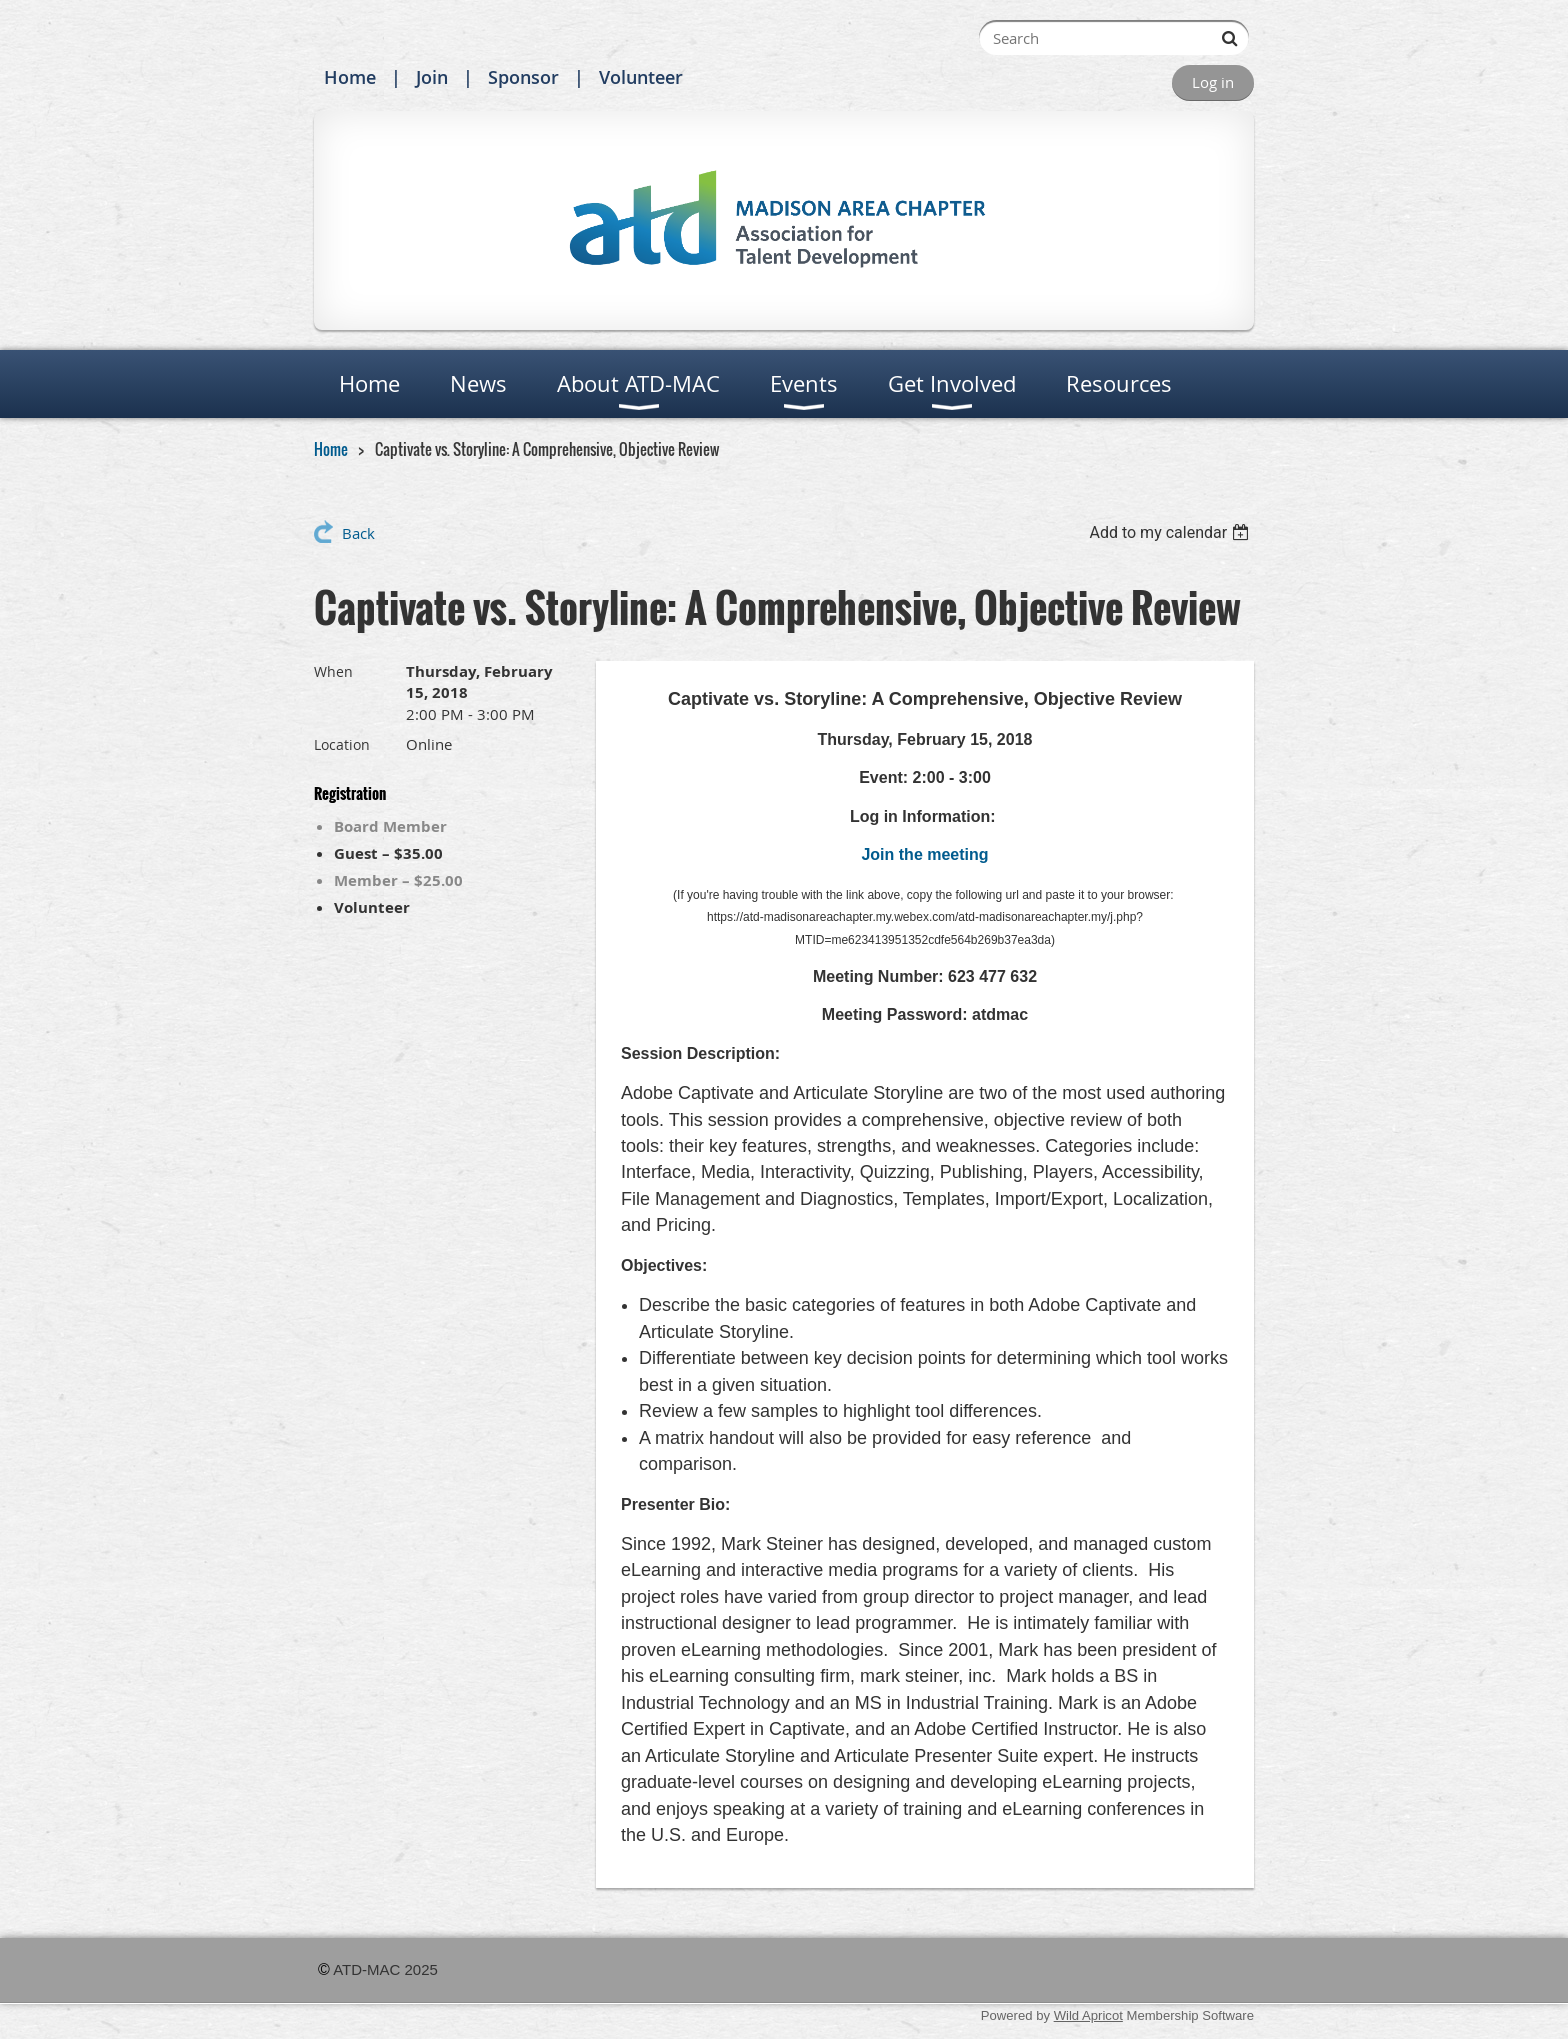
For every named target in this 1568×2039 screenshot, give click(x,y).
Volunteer (641, 77)
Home (350, 77)
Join (432, 77)
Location (342, 744)
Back (358, 533)
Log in (1213, 82)
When (333, 671)
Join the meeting (924, 854)
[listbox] (1171, 532)
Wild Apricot (1088, 2015)
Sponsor (523, 77)
